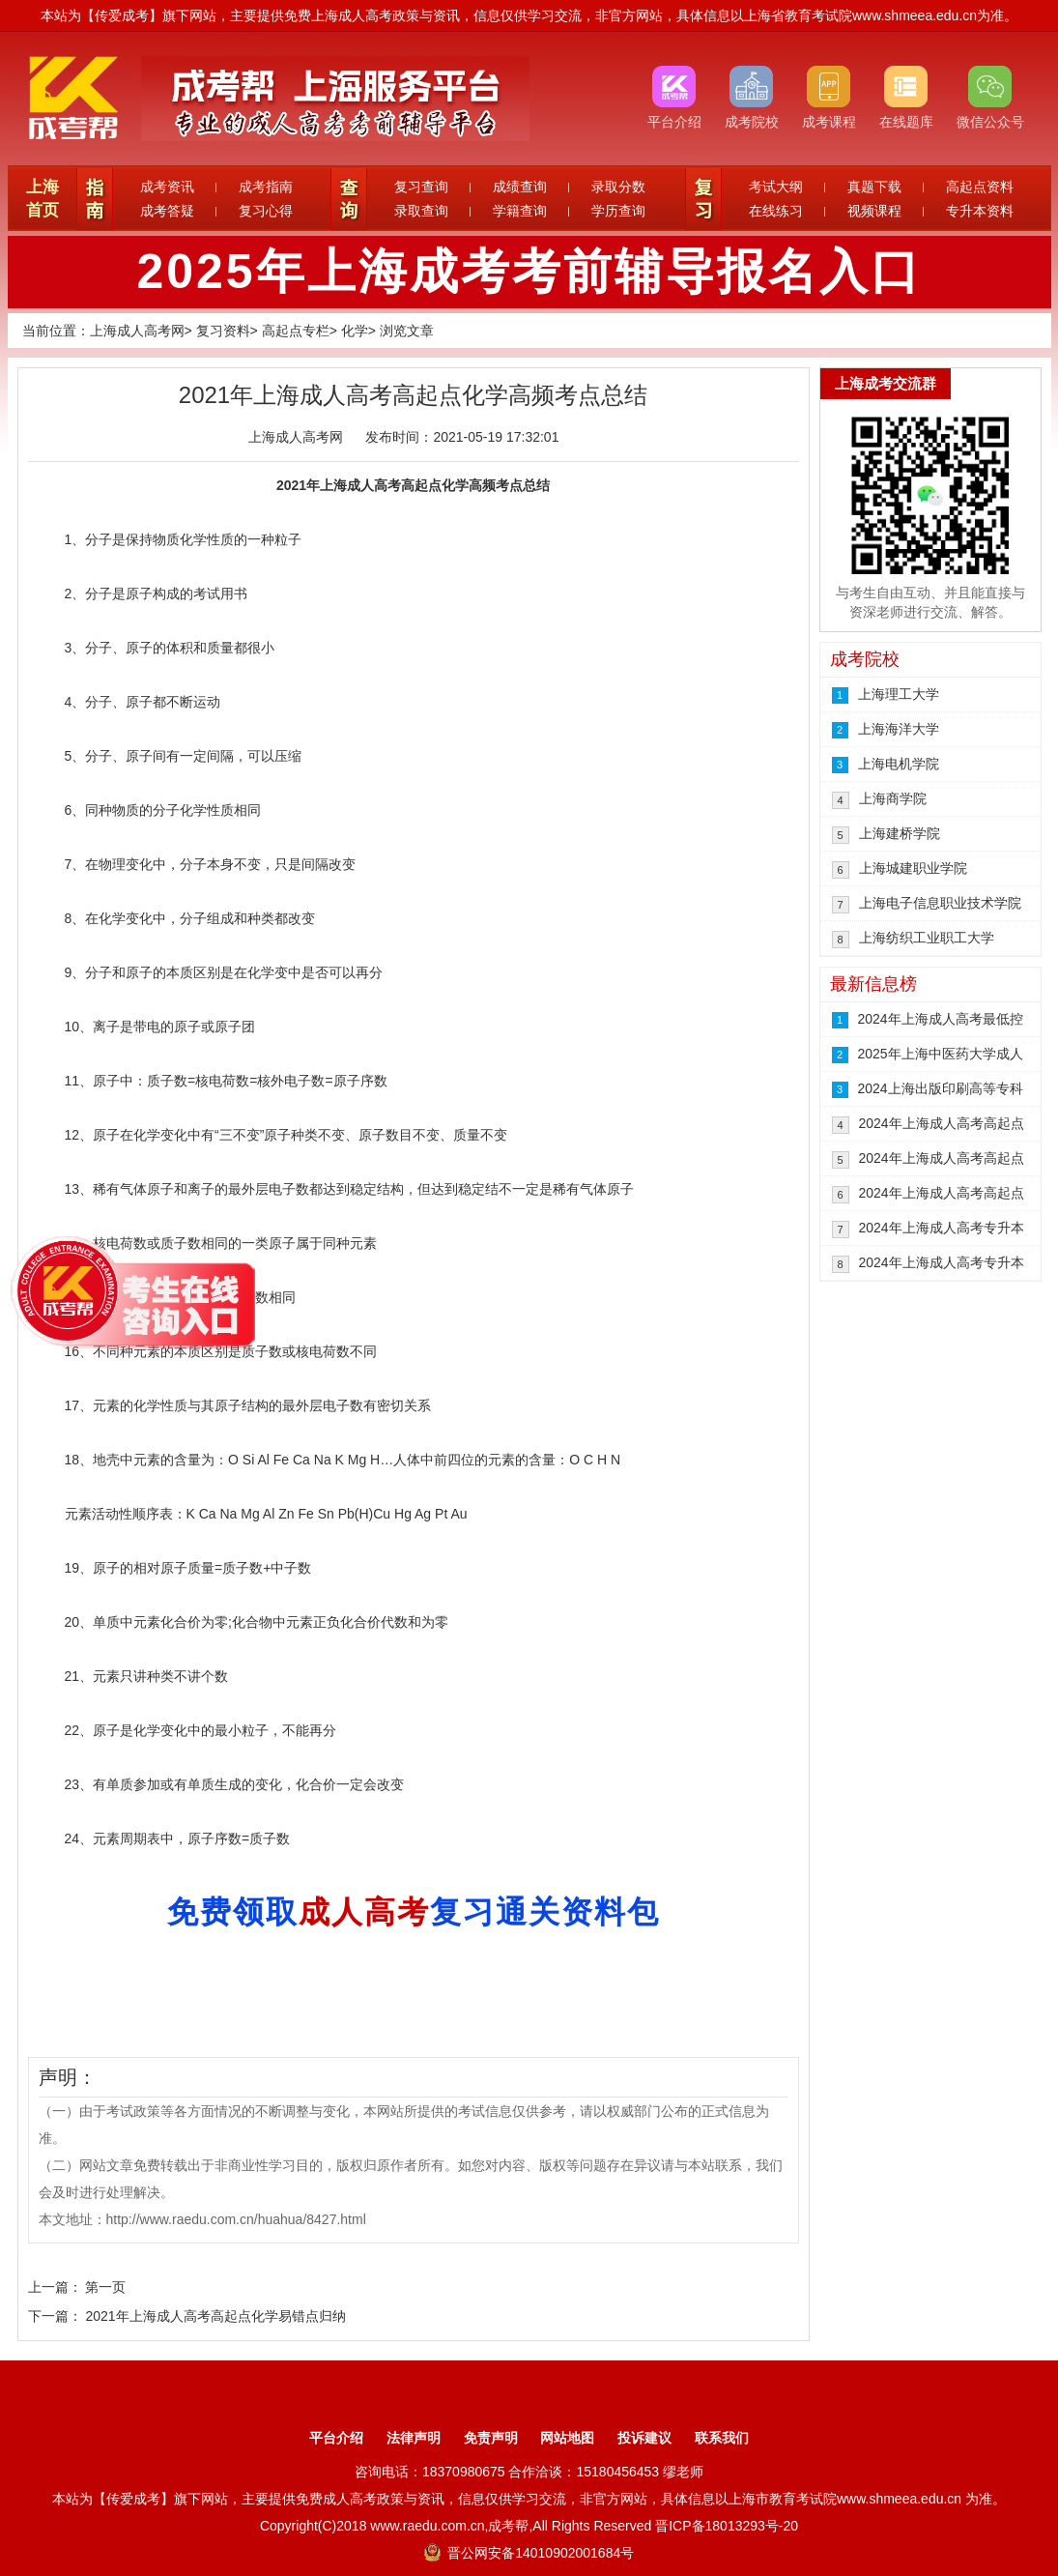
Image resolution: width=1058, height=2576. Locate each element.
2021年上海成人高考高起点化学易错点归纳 (215, 2316)
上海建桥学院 (899, 833)
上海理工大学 (898, 694)
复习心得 (266, 210)
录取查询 (421, 210)
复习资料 (223, 330)
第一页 (105, 2287)
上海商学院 (893, 798)
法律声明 (413, 2438)
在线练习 (776, 210)
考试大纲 (776, 186)
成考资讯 (167, 186)
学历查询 (618, 210)
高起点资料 (980, 186)
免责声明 (491, 2438)
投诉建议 (644, 2438)
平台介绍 (336, 2438)
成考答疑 (167, 210)
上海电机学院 (898, 763)
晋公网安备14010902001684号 (529, 2553)
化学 (354, 330)
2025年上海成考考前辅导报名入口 (528, 272)
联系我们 (722, 2438)
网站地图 (567, 2438)
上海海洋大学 (898, 729)
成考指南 (266, 186)
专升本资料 (980, 210)
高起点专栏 (295, 330)
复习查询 (421, 186)
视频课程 (874, 210)
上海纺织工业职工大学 (926, 937)
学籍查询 (520, 210)
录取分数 (618, 186)
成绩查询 (520, 186)
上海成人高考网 (137, 330)
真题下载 (874, 186)
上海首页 (42, 198)
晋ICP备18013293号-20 (726, 2525)
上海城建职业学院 (913, 868)
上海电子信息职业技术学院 (940, 903)
